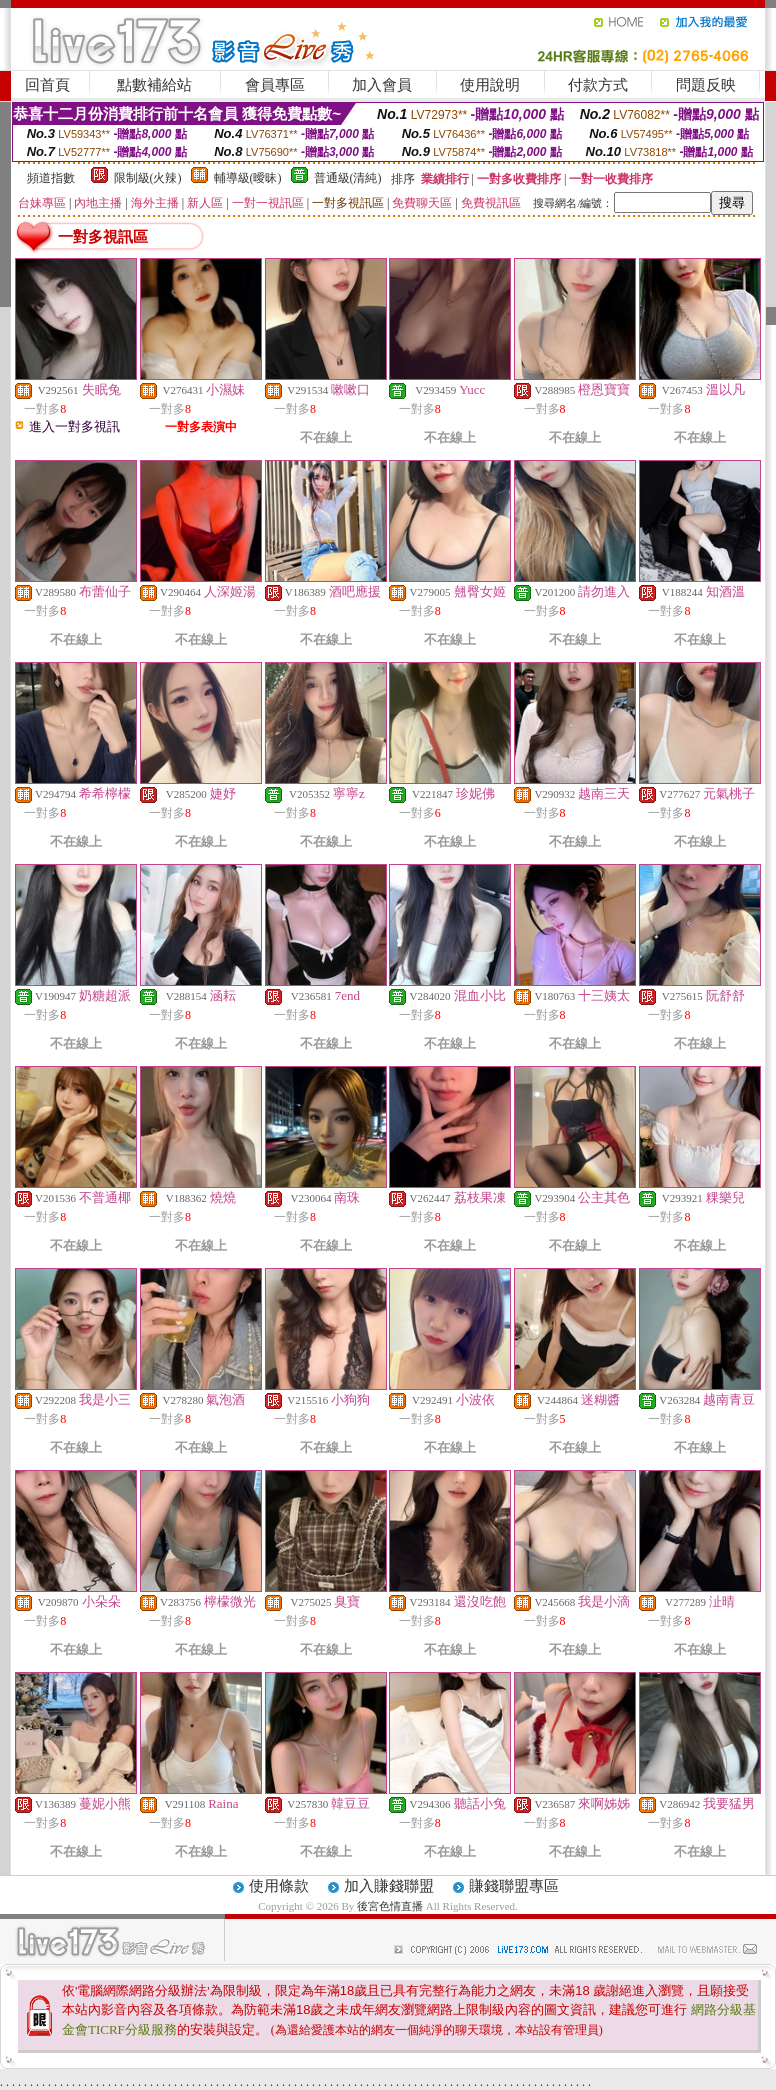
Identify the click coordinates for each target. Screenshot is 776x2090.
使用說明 (490, 85)
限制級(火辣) (148, 178)
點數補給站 (154, 85)
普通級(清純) (348, 178)
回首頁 (47, 85)
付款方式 (598, 85)
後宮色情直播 (390, 1906)
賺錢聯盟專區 (514, 1886)
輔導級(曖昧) (248, 178)
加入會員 (382, 85)
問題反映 (706, 85)
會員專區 (275, 85)
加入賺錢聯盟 (389, 1886)
